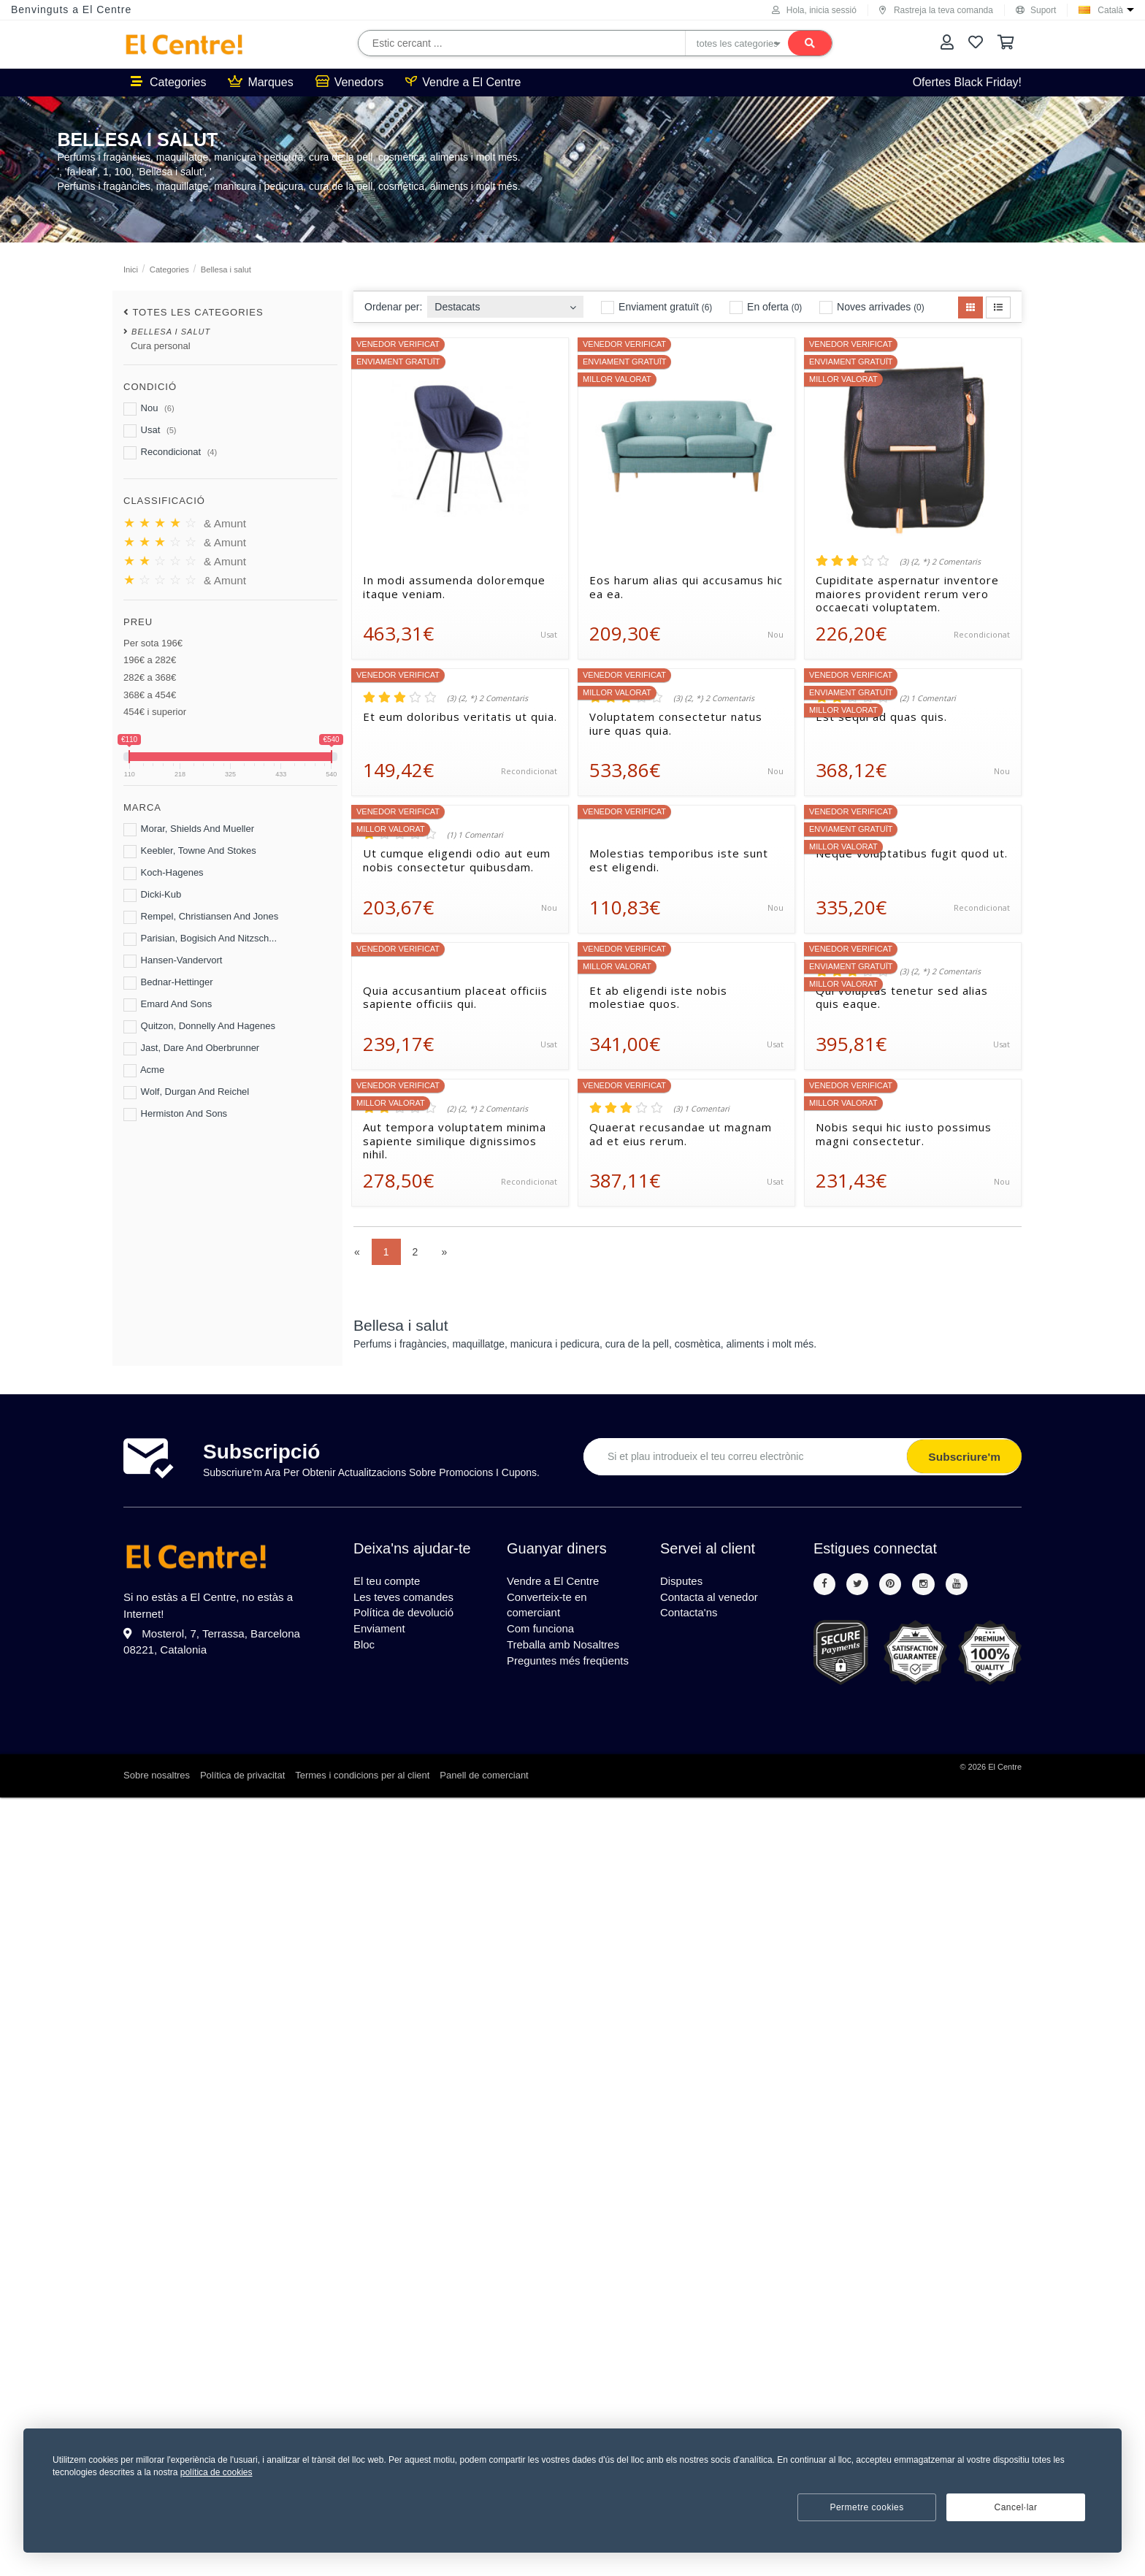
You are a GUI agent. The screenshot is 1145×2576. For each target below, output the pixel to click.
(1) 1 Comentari (475, 835)
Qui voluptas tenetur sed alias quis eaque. (902, 998)
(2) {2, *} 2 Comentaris (487, 1109)
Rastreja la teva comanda (936, 10)
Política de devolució (407, 1616)
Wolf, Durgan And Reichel (186, 1092)
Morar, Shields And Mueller (188, 829)
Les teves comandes (407, 1599)
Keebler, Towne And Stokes (189, 851)
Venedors (349, 81)
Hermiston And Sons (175, 1114)
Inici (130, 269)
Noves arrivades (871, 307)
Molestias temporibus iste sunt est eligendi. (678, 860)
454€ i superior (154, 711)
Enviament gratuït (656, 307)
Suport (1036, 10)
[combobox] (505, 303)
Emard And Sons (167, 1005)
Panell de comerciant (484, 1776)
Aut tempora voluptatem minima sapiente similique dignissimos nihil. (454, 1140)
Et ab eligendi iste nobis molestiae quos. (658, 998)
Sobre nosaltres (156, 1776)
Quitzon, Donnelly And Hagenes (199, 1026)
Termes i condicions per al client (362, 1776)
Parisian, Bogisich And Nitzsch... (200, 939)
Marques (260, 81)
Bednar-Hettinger (168, 983)
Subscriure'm (961, 1457)
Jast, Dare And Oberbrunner (191, 1048)
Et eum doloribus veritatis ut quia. (460, 717)
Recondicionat (170, 452)
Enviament (381, 1634)
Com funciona (543, 1634)
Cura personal (161, 345)
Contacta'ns (690, 1616)
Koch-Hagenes (163, 873)
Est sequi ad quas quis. (881, 717)
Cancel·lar (1015, 2507)
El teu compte (389, 1581)
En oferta (765, 307)
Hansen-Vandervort (172, 961)
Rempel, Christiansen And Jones (200, 917)
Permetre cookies (866, 2507)
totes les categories (197, 312)
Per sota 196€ (153, 643)
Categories (168, 81)
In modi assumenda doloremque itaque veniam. (454, 587)
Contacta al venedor (712, 1599)
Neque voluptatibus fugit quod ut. (912, 853)
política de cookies (216, 2472)
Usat (149, 430)
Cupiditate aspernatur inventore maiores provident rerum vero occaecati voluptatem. (907, 593)
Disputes (682, 1581)
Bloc (364, 1652)
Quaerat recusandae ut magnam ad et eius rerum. (680, 1134)
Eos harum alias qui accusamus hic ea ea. (686, 587)
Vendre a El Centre (463, 81)
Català (1110, 10)
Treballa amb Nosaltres (567, 1652)
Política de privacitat (242, 1776)
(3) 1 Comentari (701, 1109)
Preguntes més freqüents (572, 1669)
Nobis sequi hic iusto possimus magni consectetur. (904, 1134)
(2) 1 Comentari (928, 698)
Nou (149, 409)
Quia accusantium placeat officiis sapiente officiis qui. (455, 998)
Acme (143, 1070)
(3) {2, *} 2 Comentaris (940, 562)
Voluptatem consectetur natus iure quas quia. (675, 724)
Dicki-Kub (152, 895)
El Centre (1005, 1768)
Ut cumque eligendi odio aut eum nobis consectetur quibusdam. (457, 860)
